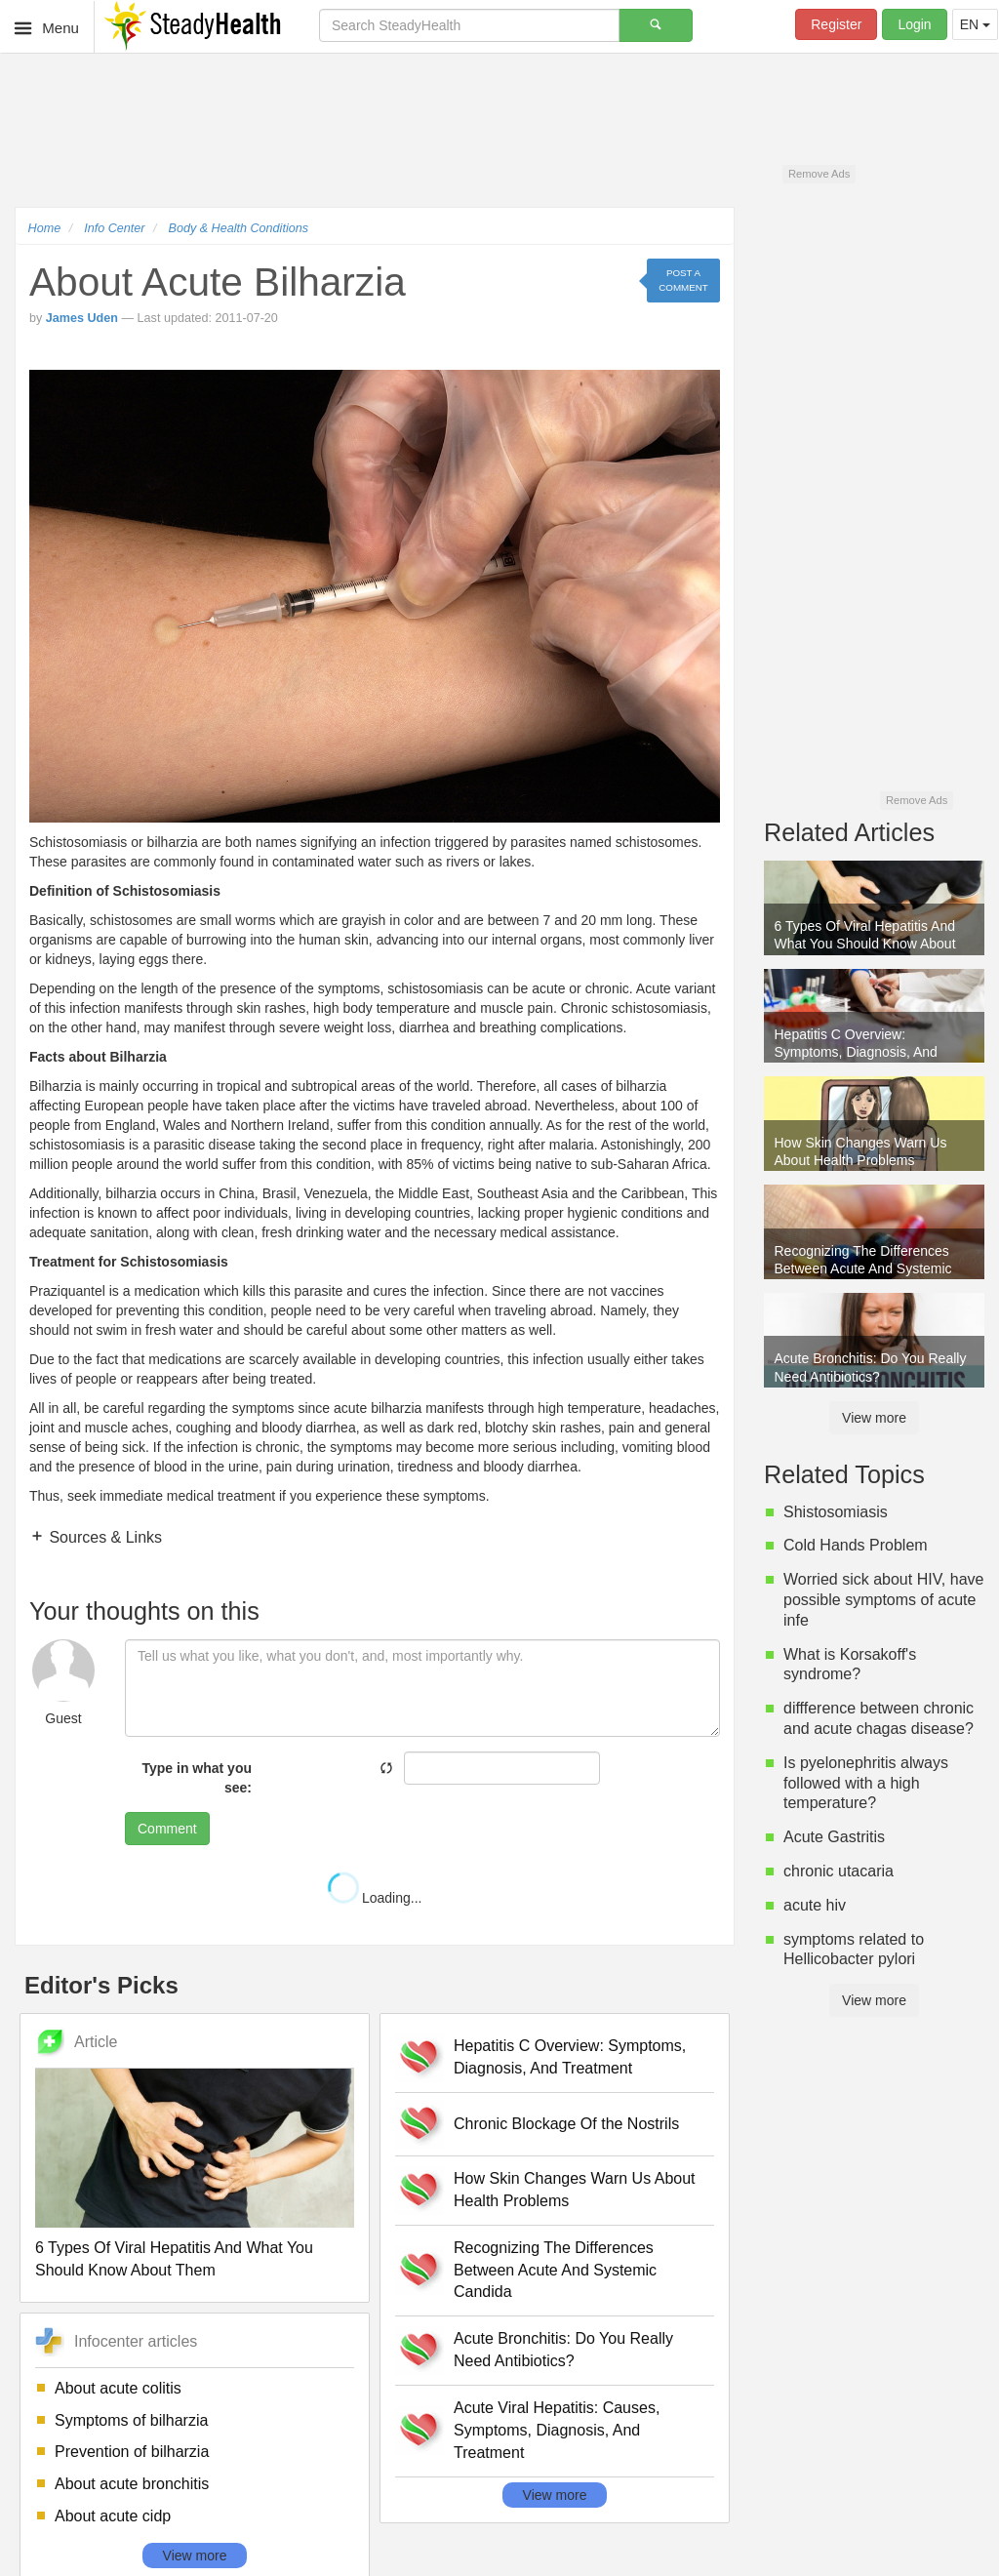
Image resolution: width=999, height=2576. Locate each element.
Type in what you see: (196, 1777)
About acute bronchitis (132, 2483)
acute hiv (814, 1905)
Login (914, 24)
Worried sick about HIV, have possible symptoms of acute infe (883, 1600)
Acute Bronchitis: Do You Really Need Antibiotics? (563, 2349)
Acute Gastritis (834, 1837)
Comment (167, 1828)
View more (195, 2555)
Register (836, 24)
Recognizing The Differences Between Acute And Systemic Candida (555, 2270)
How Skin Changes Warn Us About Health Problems (575, 2189)
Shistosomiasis (835, 1512)
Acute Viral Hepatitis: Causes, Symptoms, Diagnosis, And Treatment (556, 2430)
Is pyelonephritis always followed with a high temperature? (865, 1783)
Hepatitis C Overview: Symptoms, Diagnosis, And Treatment (570, 2056)
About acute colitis (118, 2388)
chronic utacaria (838, 1871)
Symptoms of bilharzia (131, 2420)
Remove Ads (819, 174)
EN (975, 24)
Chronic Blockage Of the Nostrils (566, 2123)
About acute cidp (113, 2516)
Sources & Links (103, 1537)
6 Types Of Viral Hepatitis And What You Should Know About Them (174, 2258)
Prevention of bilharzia (132, 2451)
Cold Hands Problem (855, 1545)
